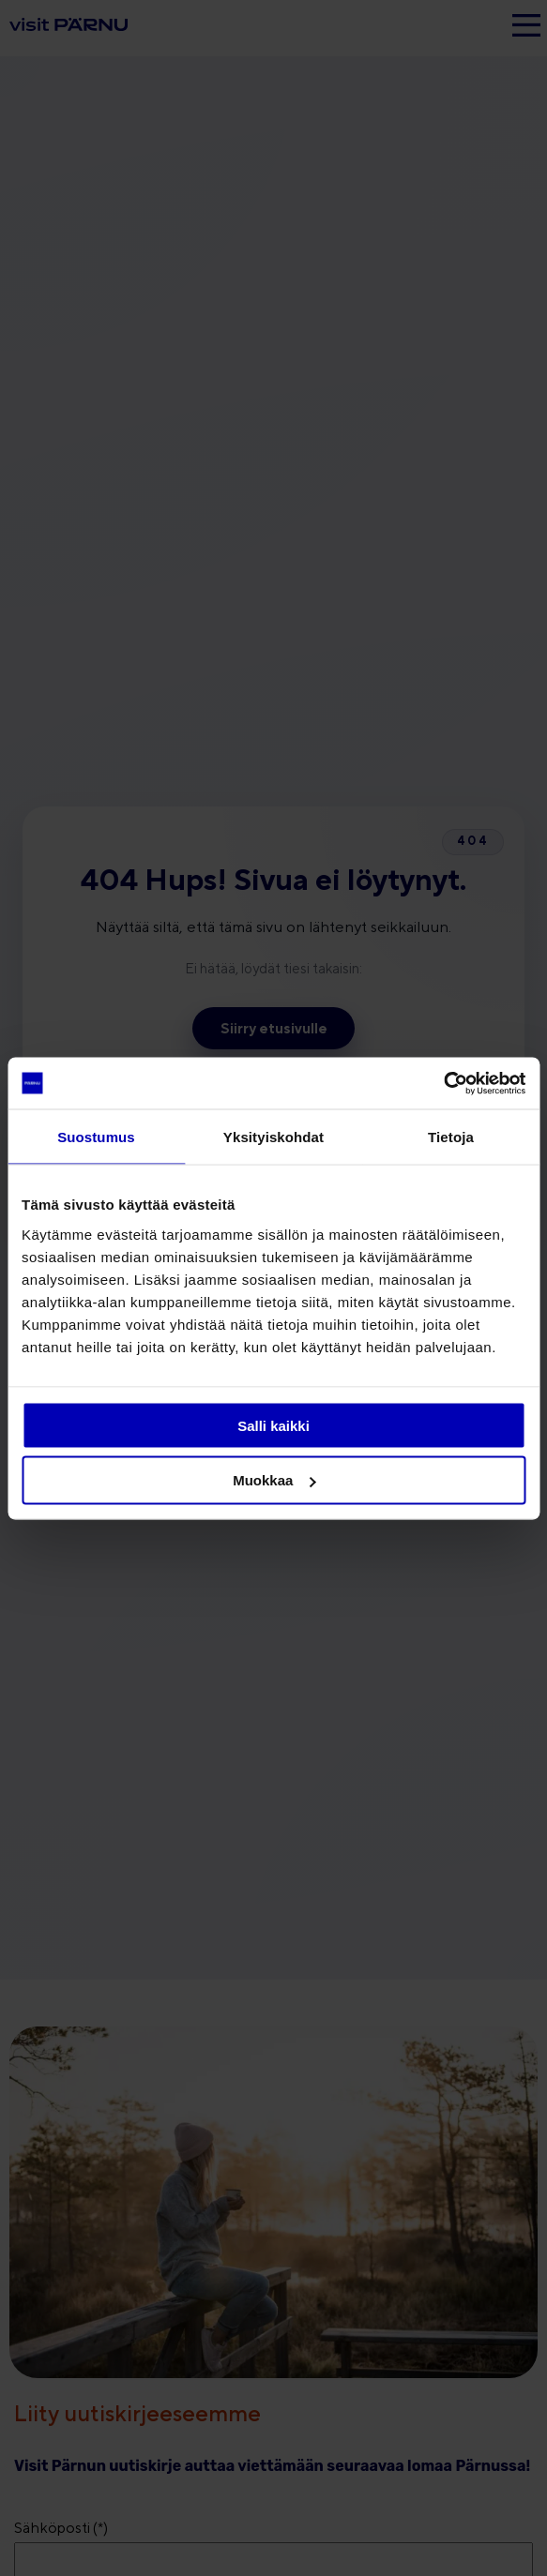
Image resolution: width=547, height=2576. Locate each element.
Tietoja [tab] (451, 1137)
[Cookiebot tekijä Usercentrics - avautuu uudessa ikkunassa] (443, 1083)
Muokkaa (274, 1480)
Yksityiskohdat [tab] (273, 1137)
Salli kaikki (273, 1425)
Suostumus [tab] (96, 1137)
